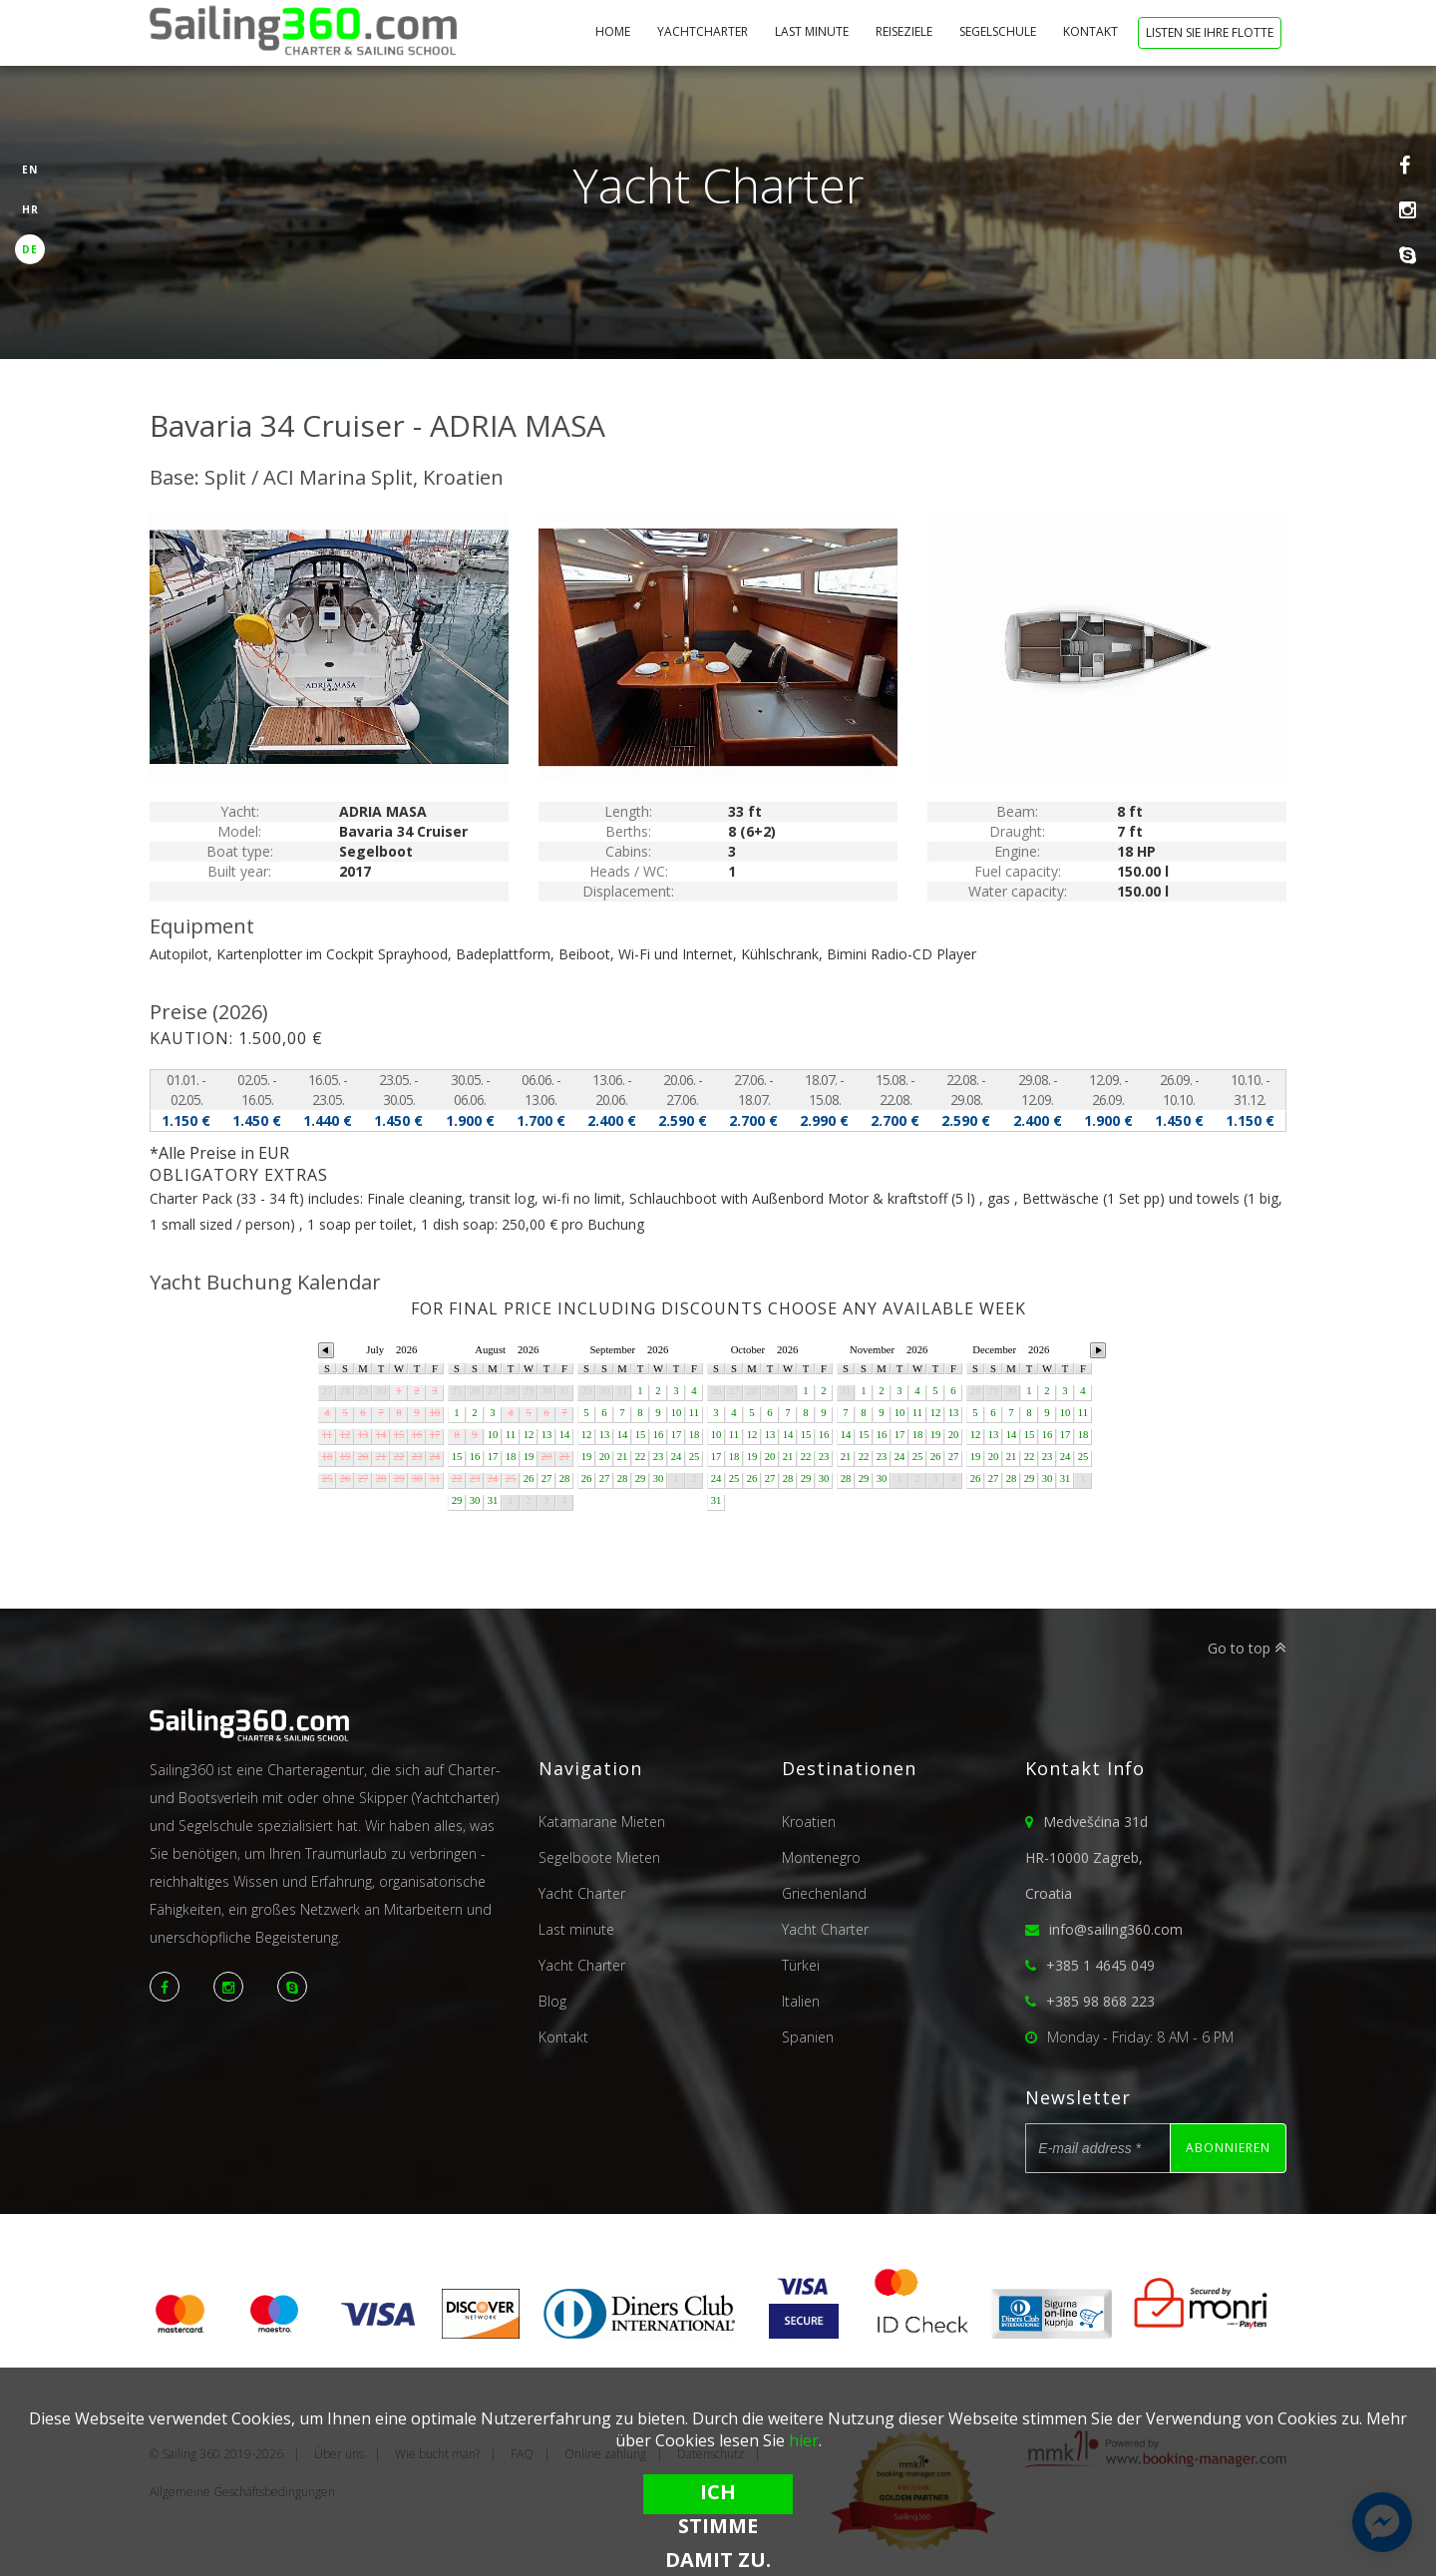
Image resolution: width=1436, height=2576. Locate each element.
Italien (801, 2001)
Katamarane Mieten (601, 1821)
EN (30, 170)
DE (30, 249)
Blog (552, 2001)
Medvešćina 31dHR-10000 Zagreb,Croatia (1086, 1857)
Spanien (808, 2036)
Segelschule (999, 31)
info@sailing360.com (1116, 1929)
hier (804, 2440)
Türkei (801, 1965)
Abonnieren (1228, 2147)
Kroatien (809, 1821)
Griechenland (824, 1893)
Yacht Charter (581, 1893)
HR (30, 209)
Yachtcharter (704, 31)
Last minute (813, 31)
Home (614, 31)
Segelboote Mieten (599, 1857)
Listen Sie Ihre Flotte (1209, 32)
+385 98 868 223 (1100, 2001)
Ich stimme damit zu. (718, 2496)
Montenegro (821, 1857)
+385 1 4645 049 (1100, 1965)
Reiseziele (905, 31)
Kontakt (1092, 31)
